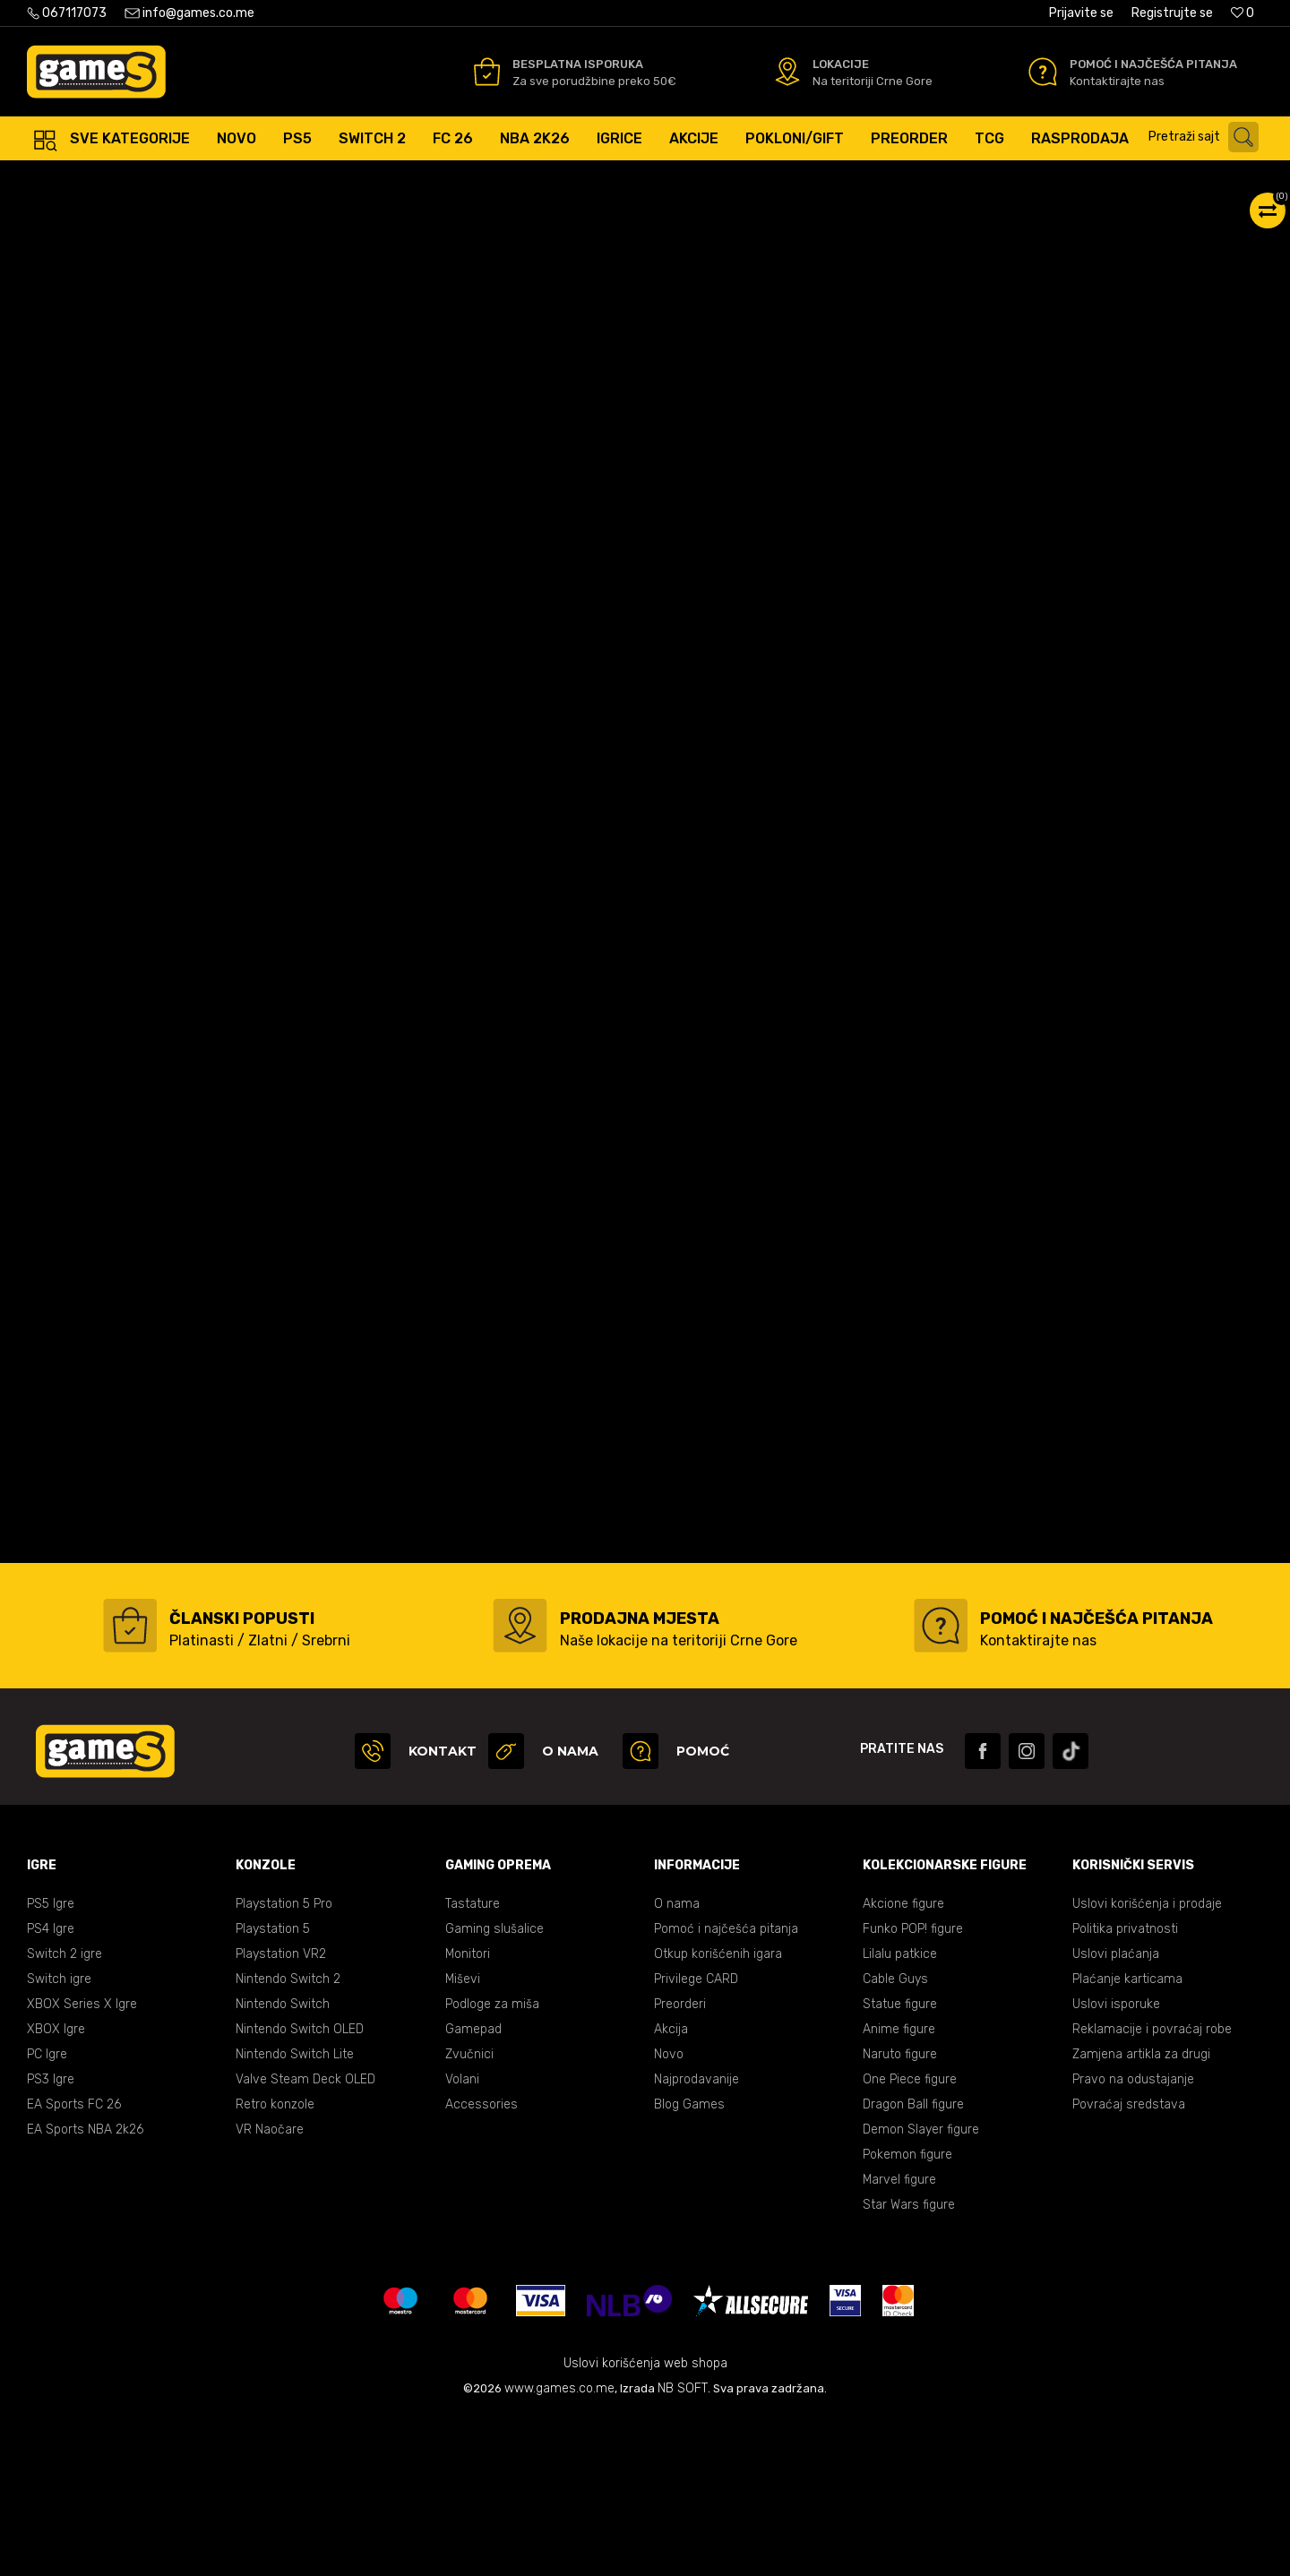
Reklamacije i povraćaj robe (1152, 2188)
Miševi (462, 2138)
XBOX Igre (56, 2188)
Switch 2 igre (64, 2113)
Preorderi (680, 2163)
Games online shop (80, 178)
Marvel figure (899, 2339)
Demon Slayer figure (921, 2289)
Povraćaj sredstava (1128, 2263)
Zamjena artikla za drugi (1141, 2213)
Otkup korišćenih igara (718, 2113)
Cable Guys (895, 2138)
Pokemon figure (907, 2314)
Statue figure (900, 2163)
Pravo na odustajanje (1133, 2238)
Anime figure (899, 2188)
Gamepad (473, 2188)
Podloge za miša (492, 2163)
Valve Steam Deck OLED (305, 2238)
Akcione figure (903, 2063)
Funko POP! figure (913, 2088)
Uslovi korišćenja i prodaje (1147, 2063)
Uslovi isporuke (1116, 2163)
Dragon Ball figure (913, 2263)
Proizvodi (173, 178)
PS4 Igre (50, 2088)
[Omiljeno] (1242, 13)
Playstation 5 (273, 2088)
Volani (462, 2238)
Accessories (481, 2263)
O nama (677, 2063)
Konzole (235, 178)
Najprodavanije (696, 2238)
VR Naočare (270, 2289)
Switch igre (59, 2138)
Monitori (467, 2113)
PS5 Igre (50, 2063)
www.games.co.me (559, 2547)
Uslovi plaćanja (1115, 2113)
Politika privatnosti (1125, 2088)
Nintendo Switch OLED (300, 2188)
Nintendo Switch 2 (288, 2138)
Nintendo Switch (283, 2163)
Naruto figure (900, 2213)
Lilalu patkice (900, 2113)
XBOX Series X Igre (82, 2163)
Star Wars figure (909, 2364)
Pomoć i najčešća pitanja (726, 2088)
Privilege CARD (696, 2138)
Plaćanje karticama (1127, 2138)
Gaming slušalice (494, 2088)
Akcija (671, 2188)
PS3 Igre (50, 2238)
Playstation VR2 (281, 2113)
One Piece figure (910, 2238)
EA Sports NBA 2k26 (85, 2289)
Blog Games (689, 2263)
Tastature (472, 2063)
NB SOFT (683, 2547)
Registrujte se (1172, 13)
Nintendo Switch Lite (295, 2213)
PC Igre (47, 2213)
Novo (669, 2213)
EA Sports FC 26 (74, 2263)
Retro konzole (275, 2263)
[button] (1208, 137)
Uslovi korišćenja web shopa (645, 2522)
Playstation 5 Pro (284, 2063)
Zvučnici (469, 2213)
